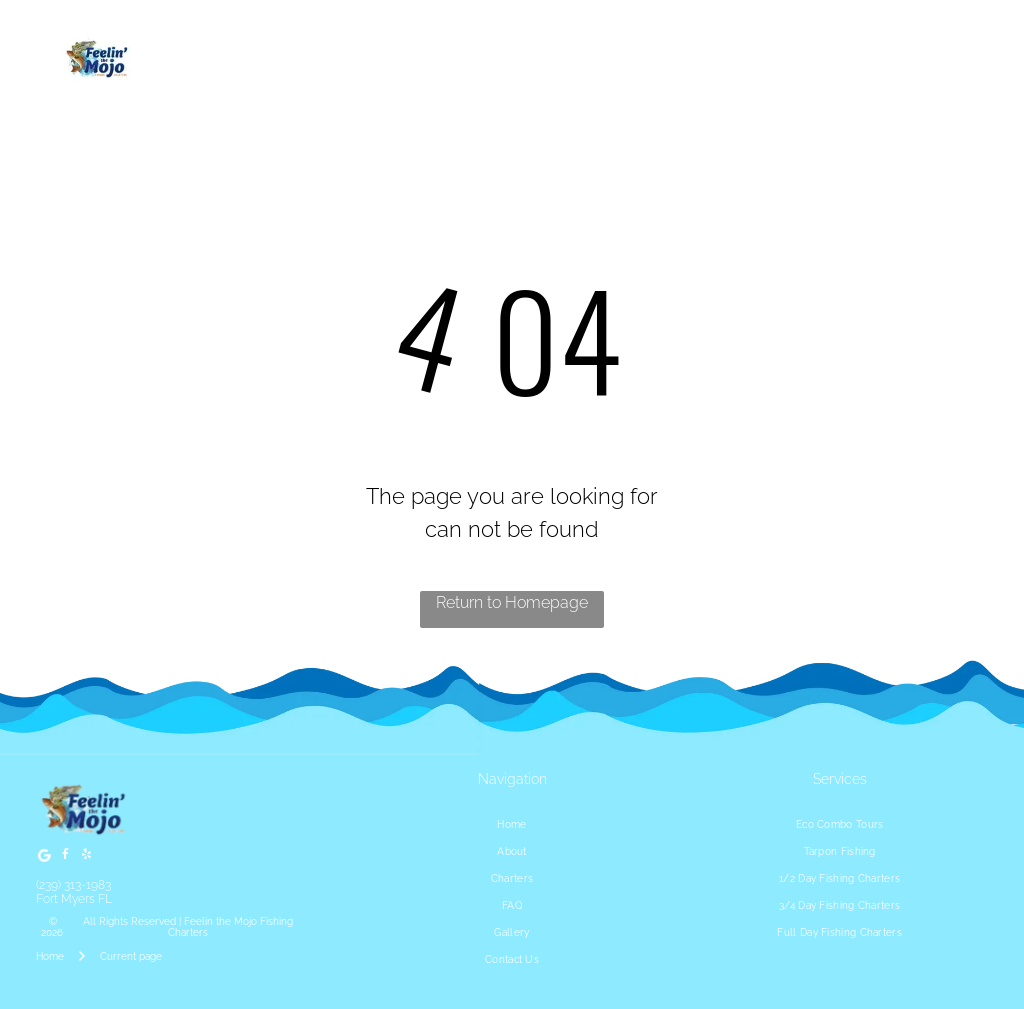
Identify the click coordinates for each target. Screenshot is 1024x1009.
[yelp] (86, 857)
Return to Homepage (512, 602)
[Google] (44, 857)
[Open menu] (952, 60)
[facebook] (65, 857)
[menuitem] (512, 824)
